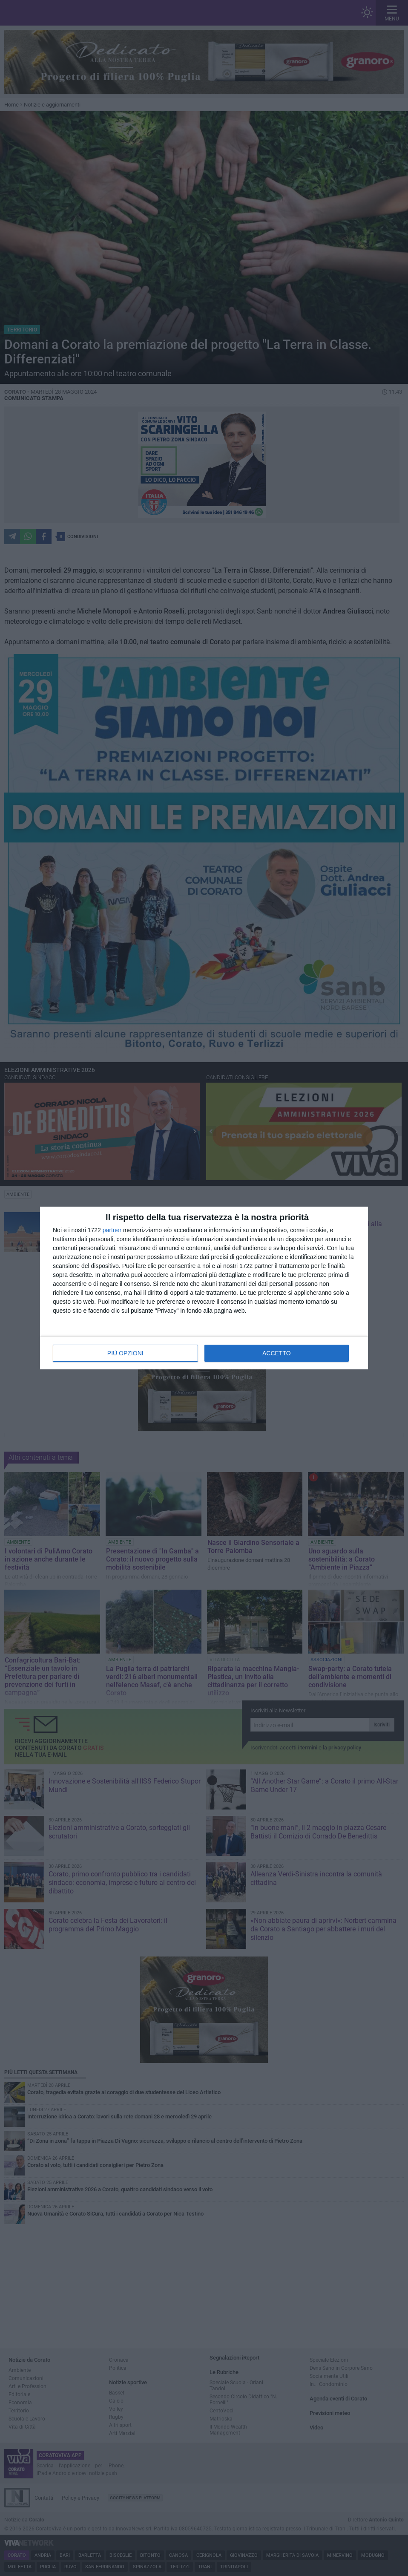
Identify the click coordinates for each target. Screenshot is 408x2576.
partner (112, 1230)
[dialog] (204, 1288)
